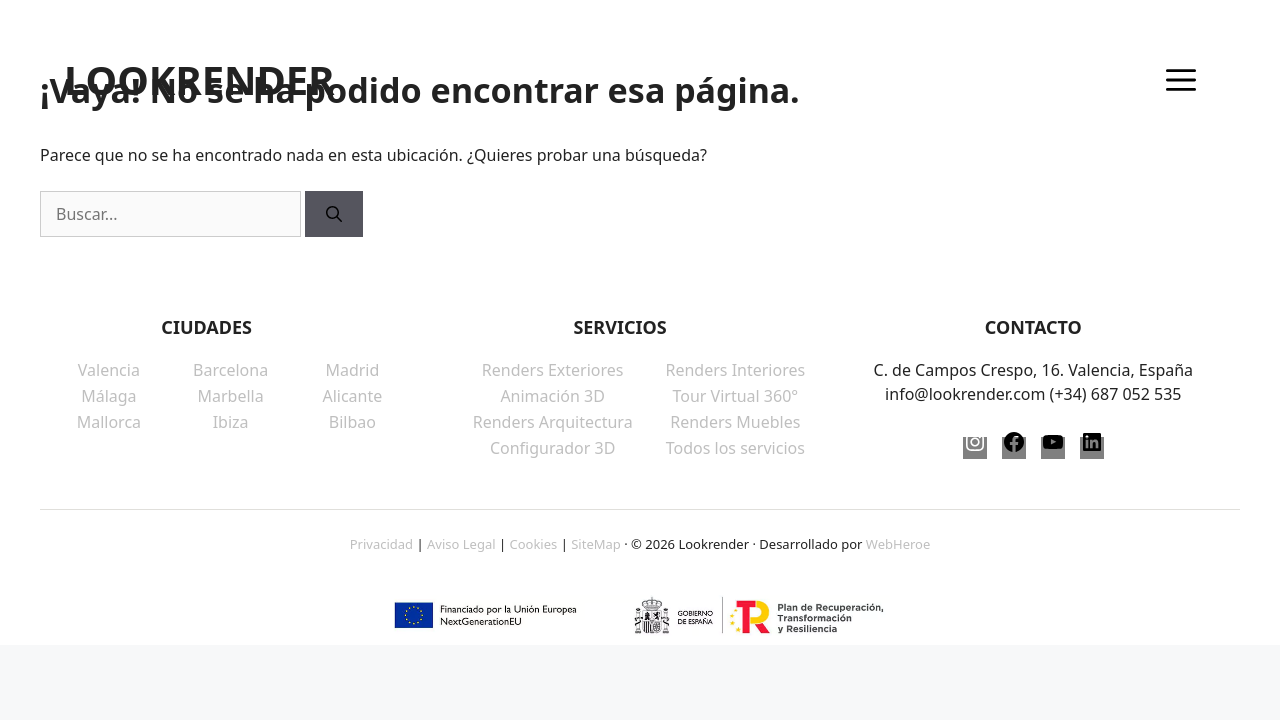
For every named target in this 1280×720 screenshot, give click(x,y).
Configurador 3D (552, 448)
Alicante (352, 396)
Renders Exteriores (553, 370)
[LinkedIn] (1092, 448)
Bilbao (352, 422)
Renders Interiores (735, 370)
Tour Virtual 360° (735, 396)
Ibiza (231, 422)
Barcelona (230, 370)
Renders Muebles (735, 422)
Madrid (352, 370)
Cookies (533, 544)
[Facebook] (1014, 448)
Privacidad (381, 544)
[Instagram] (975, 448)
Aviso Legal (461, 544)
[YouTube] (1053, 448)
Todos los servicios (735, 448)
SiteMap (596, 544)
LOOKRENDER (199, 80)
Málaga (108, 396)
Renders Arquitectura (553, 422)
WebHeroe (898, 544)
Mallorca (109, 422)
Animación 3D (552, 396)
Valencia (109, 370)
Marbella (231, 396)
